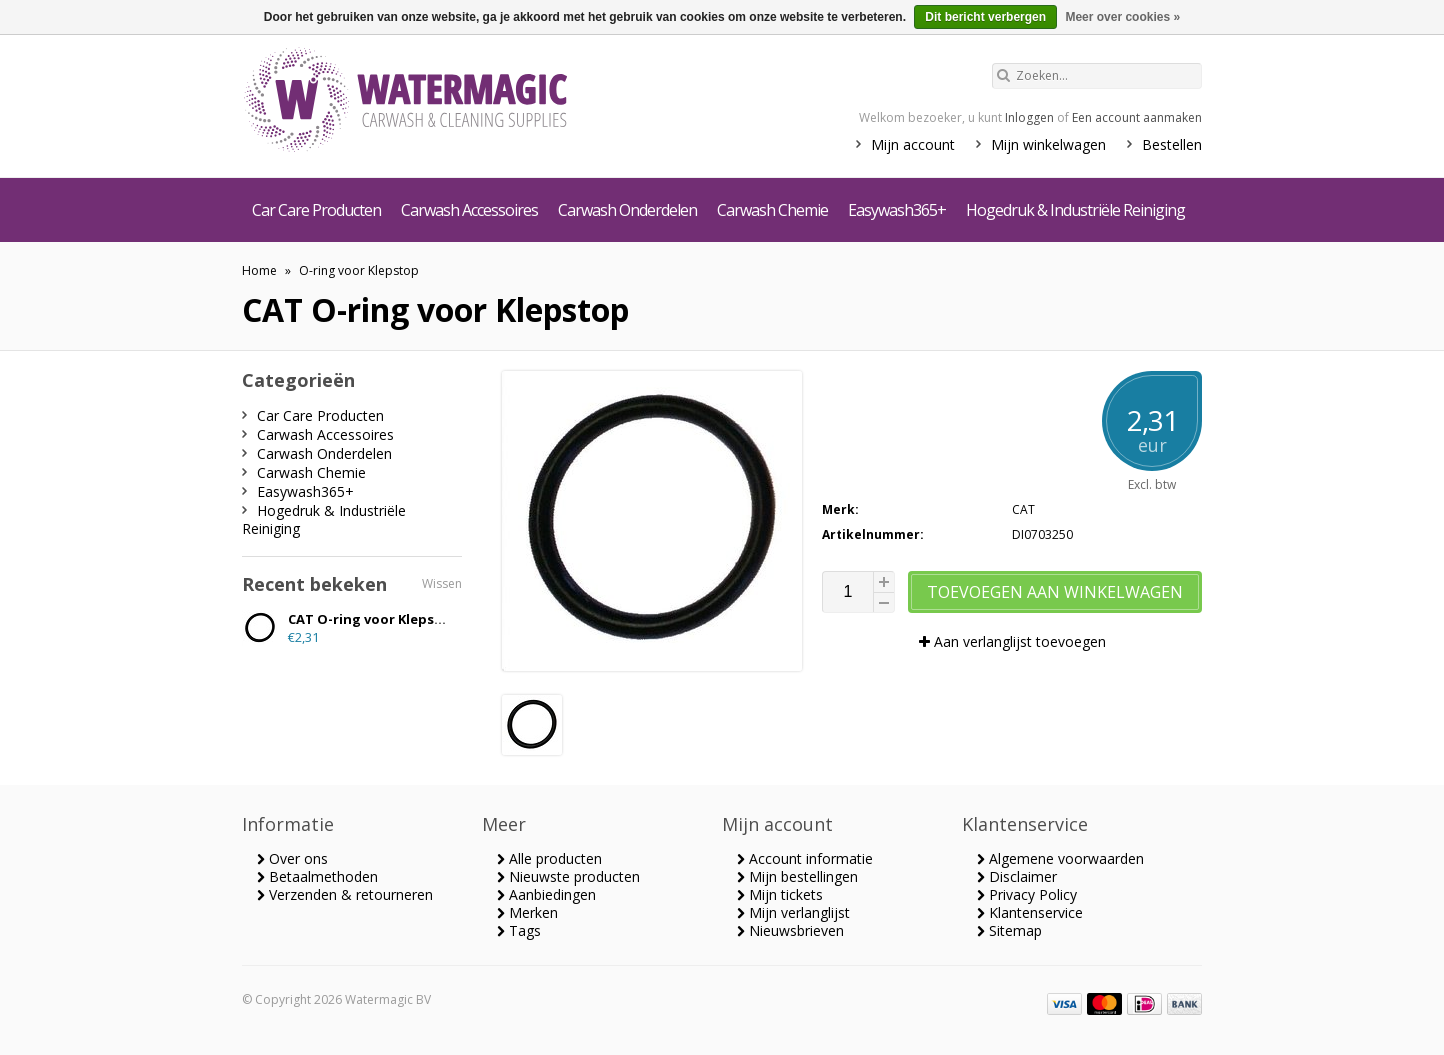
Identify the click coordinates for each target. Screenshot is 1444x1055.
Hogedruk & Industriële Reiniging (1075, 210)
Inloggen (1029, 117)
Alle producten (549, 858)
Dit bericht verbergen (985, 17)
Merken (527, 912)
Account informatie (805, 858)
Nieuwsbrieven (790, 930)
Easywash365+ (897, 210)
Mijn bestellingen (797, 876)
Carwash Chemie (772, 210)
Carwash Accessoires (469, 210)
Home (259, 270)
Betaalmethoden (317, 876)
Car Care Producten (316, 210)
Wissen (442, 583)
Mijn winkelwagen (1048, 144)
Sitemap (1009, 930)
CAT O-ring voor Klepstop (373, 619)
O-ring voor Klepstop (359, 270)
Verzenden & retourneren (345, 894)
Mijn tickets (780, 894)
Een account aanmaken (1137, 117)
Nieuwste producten (568, 876)
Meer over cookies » (1122, 17)
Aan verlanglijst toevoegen (1012, 641)
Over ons (292, 858)
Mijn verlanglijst (793, 912)
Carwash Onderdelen (627, 210)
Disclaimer (1017, 876)
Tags (519, 930)
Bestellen (1172, 144)
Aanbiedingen (546, 894)
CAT (1023, 509)
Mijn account (913, 144)
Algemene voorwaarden (1060, 858)
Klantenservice (1030, 912)
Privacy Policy (1027, 894)
